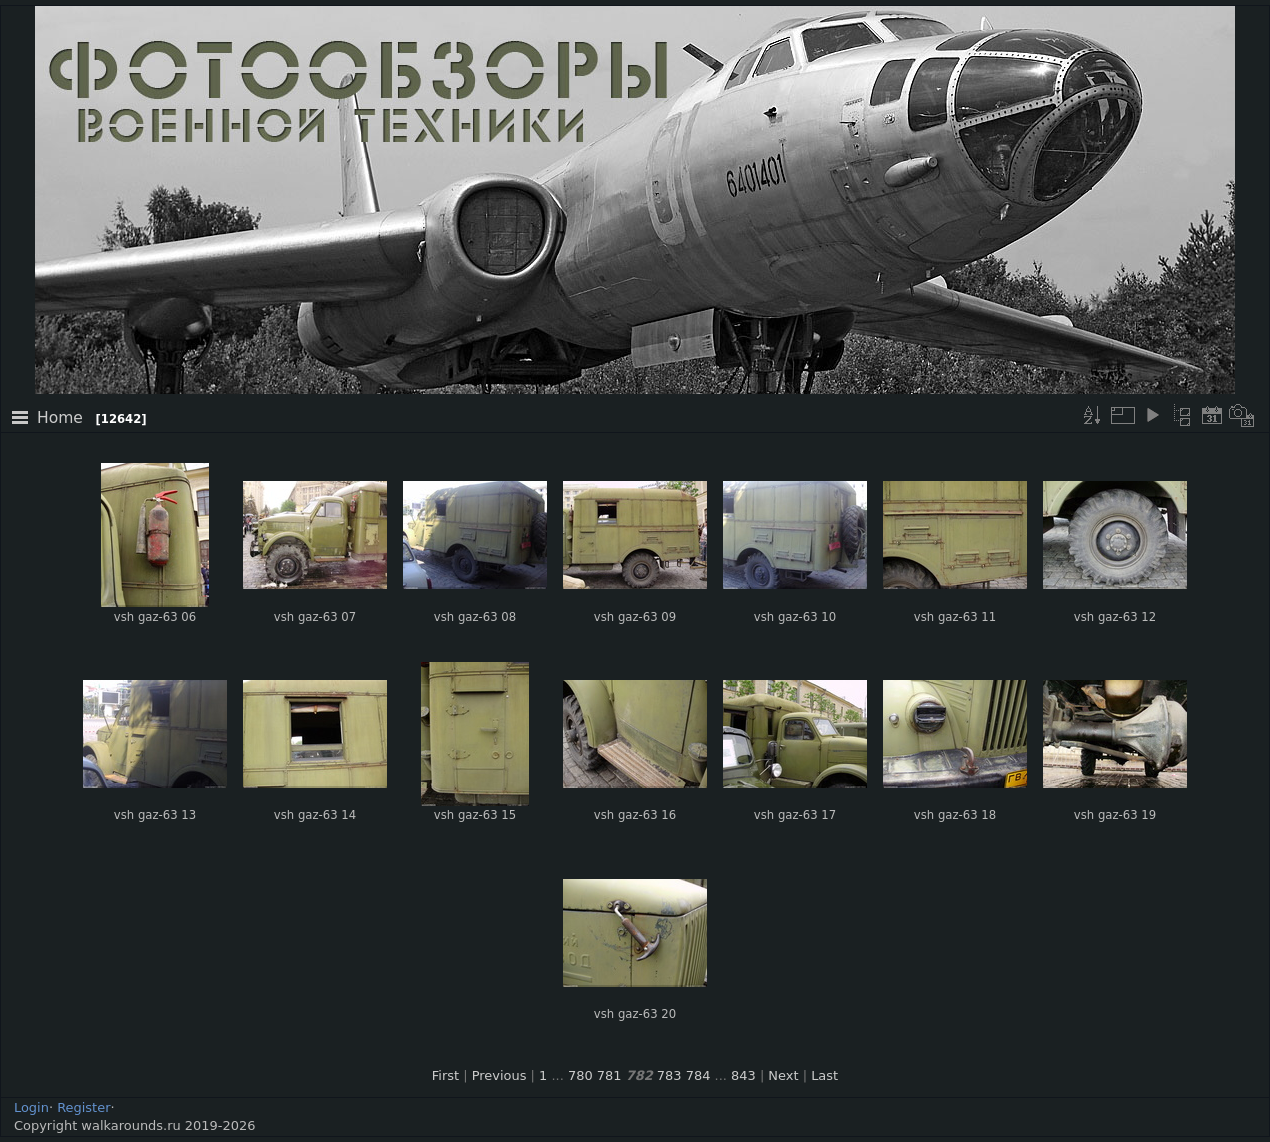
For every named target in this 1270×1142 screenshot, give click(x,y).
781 (609, 1075)
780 (580, 1075)
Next (783, 1075)
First (445, 1075)
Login (31, 1107)
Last (824, 1075)
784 (698, 1075)
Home (60, 418)
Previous (499, 1075)
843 (743, 1075)
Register (83, 1107)
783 (669, 1075)
